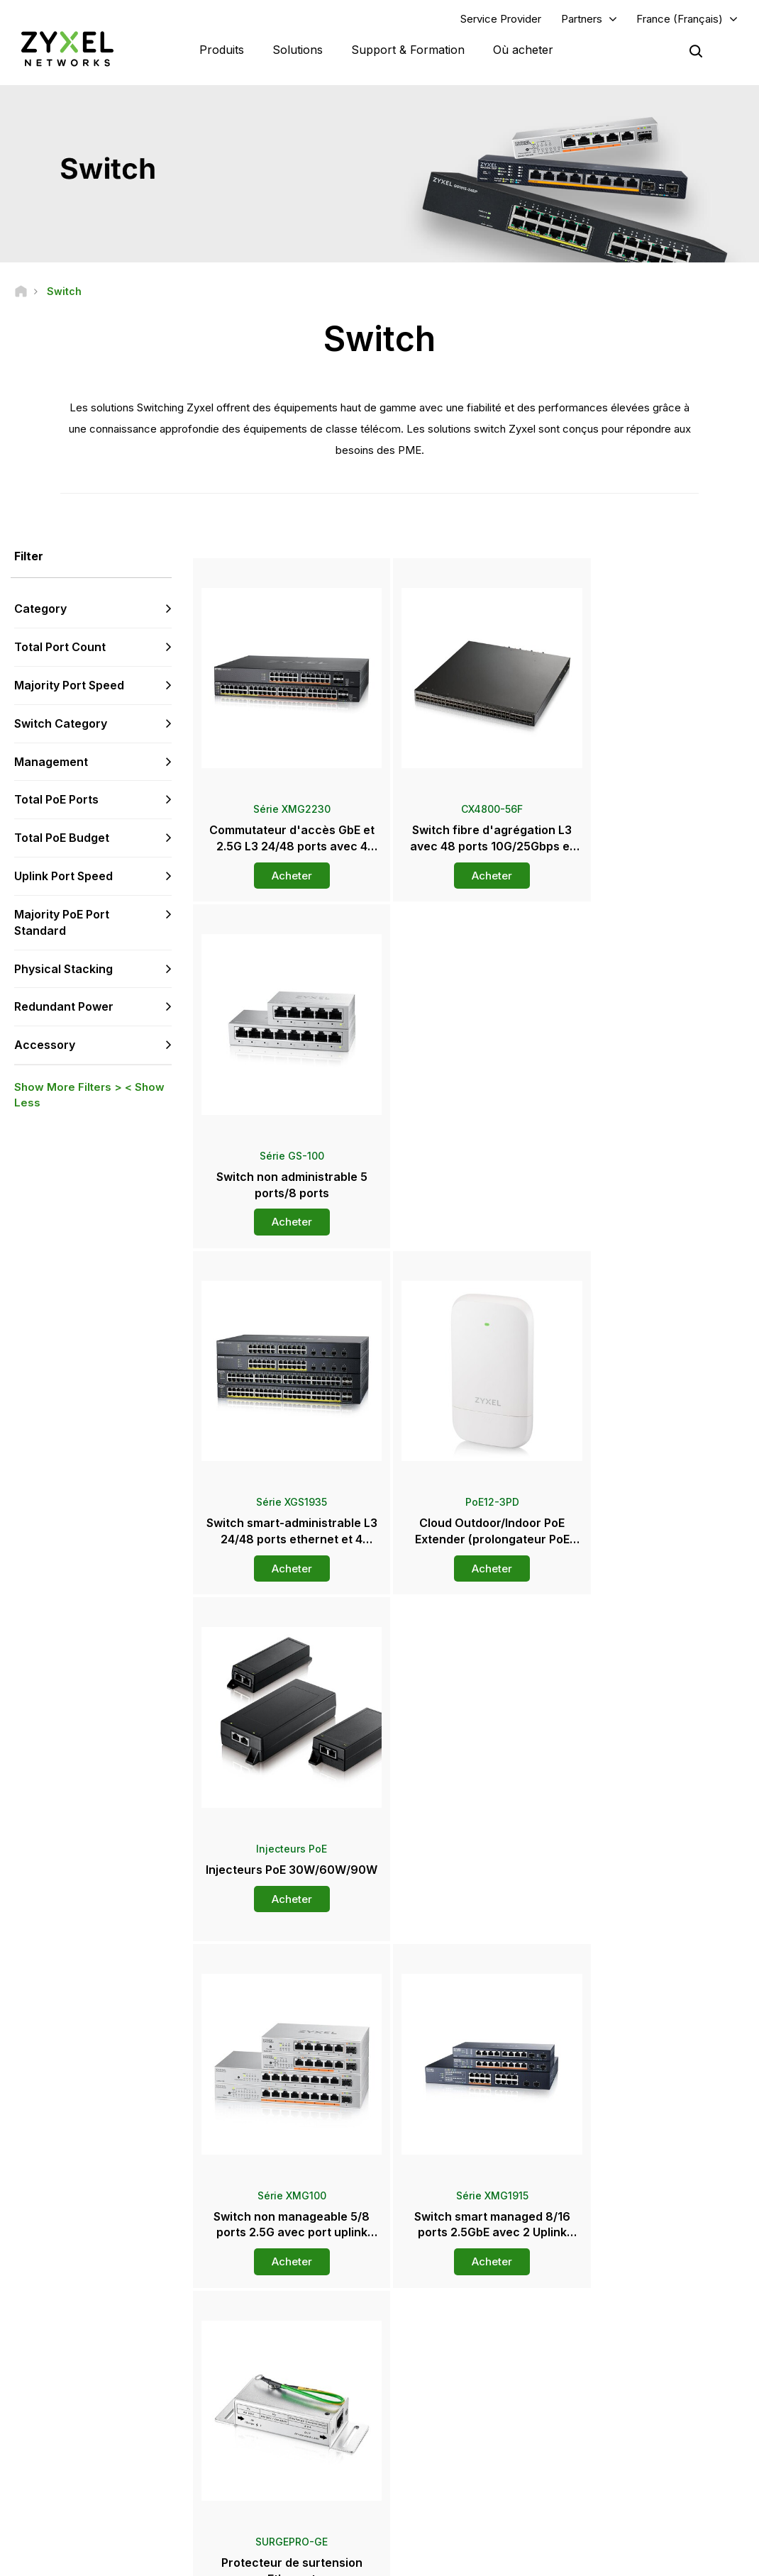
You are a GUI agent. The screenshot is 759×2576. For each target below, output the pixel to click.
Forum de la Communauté (286, 2323)
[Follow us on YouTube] (69, 2456)
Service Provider (500, 19)
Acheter (284, 861)
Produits (221, 50)
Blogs (422, 2450)
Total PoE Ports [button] (56, 800)
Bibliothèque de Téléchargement (302, 2346)
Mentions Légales (296, 2558)
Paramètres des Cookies (692, 2558)
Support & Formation (408, 50)
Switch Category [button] (60, 723)
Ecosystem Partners (629, 2346)
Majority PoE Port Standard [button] (61, 923)
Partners (581, 19)
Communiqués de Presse (463, 2380)
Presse (428, 2357)
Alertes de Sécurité (273, 2370)
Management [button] (51, 762)
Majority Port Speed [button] (69, 686)
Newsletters (435, 2427)
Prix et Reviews (442, 2404)
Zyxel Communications (635, 2475)
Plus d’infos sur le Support (287, 2393)
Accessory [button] (44, 1045)
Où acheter (523, 50)
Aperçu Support (265, 2299)
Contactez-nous (379, 2193)
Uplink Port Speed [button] (63, 877)
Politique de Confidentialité (551, 2558)
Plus (470, 1923)
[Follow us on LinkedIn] (106, 2456)
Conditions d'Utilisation (412, 2558)
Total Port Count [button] (60, 647)
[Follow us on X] (141, 2456)
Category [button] (40, 609)
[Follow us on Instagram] (31, 2477)
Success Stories (621, 2450)
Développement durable (638, 2427)
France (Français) (679, 19)
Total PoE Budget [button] (61, 838)
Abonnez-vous (136, 2370)
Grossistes (432, 2323)
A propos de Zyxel (626, 2404)
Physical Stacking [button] (63, 969)
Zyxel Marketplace (449, 2299)
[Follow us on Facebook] (32, 2456)
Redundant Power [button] (63, 1007)
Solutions (297, 50)
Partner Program (621, 2323)
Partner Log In (616, 2299)
